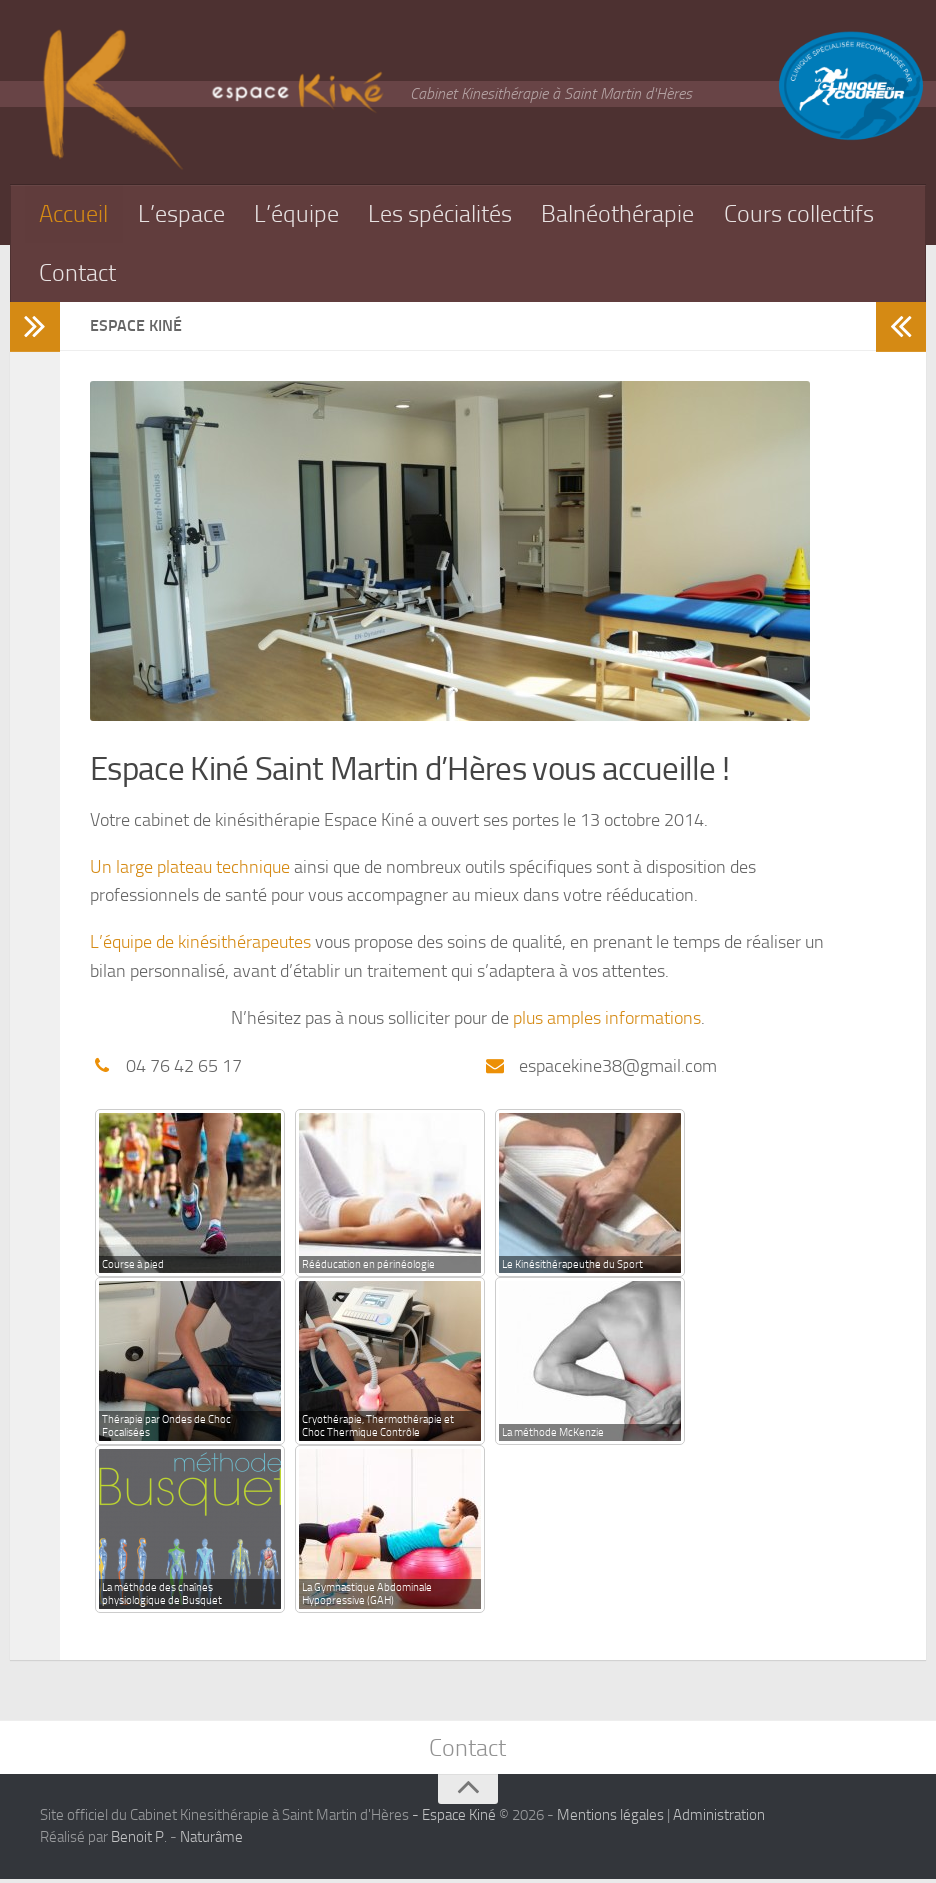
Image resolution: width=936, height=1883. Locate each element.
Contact (267, 274)
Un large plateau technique (190, 870)
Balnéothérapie (636, 214)
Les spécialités (452, 214)
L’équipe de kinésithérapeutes (200, 945)
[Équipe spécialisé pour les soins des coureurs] (851, 136)
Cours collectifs (119, 274)
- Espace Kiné (452, 1819)
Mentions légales (610, 1819)
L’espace (186, 214)
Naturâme (211, 1842)
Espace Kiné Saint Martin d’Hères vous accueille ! (416, 772)
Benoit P (137, 1842)
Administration (719, 1819)
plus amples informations (607, 1021)
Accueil (76, 214)
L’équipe (303, 214)
